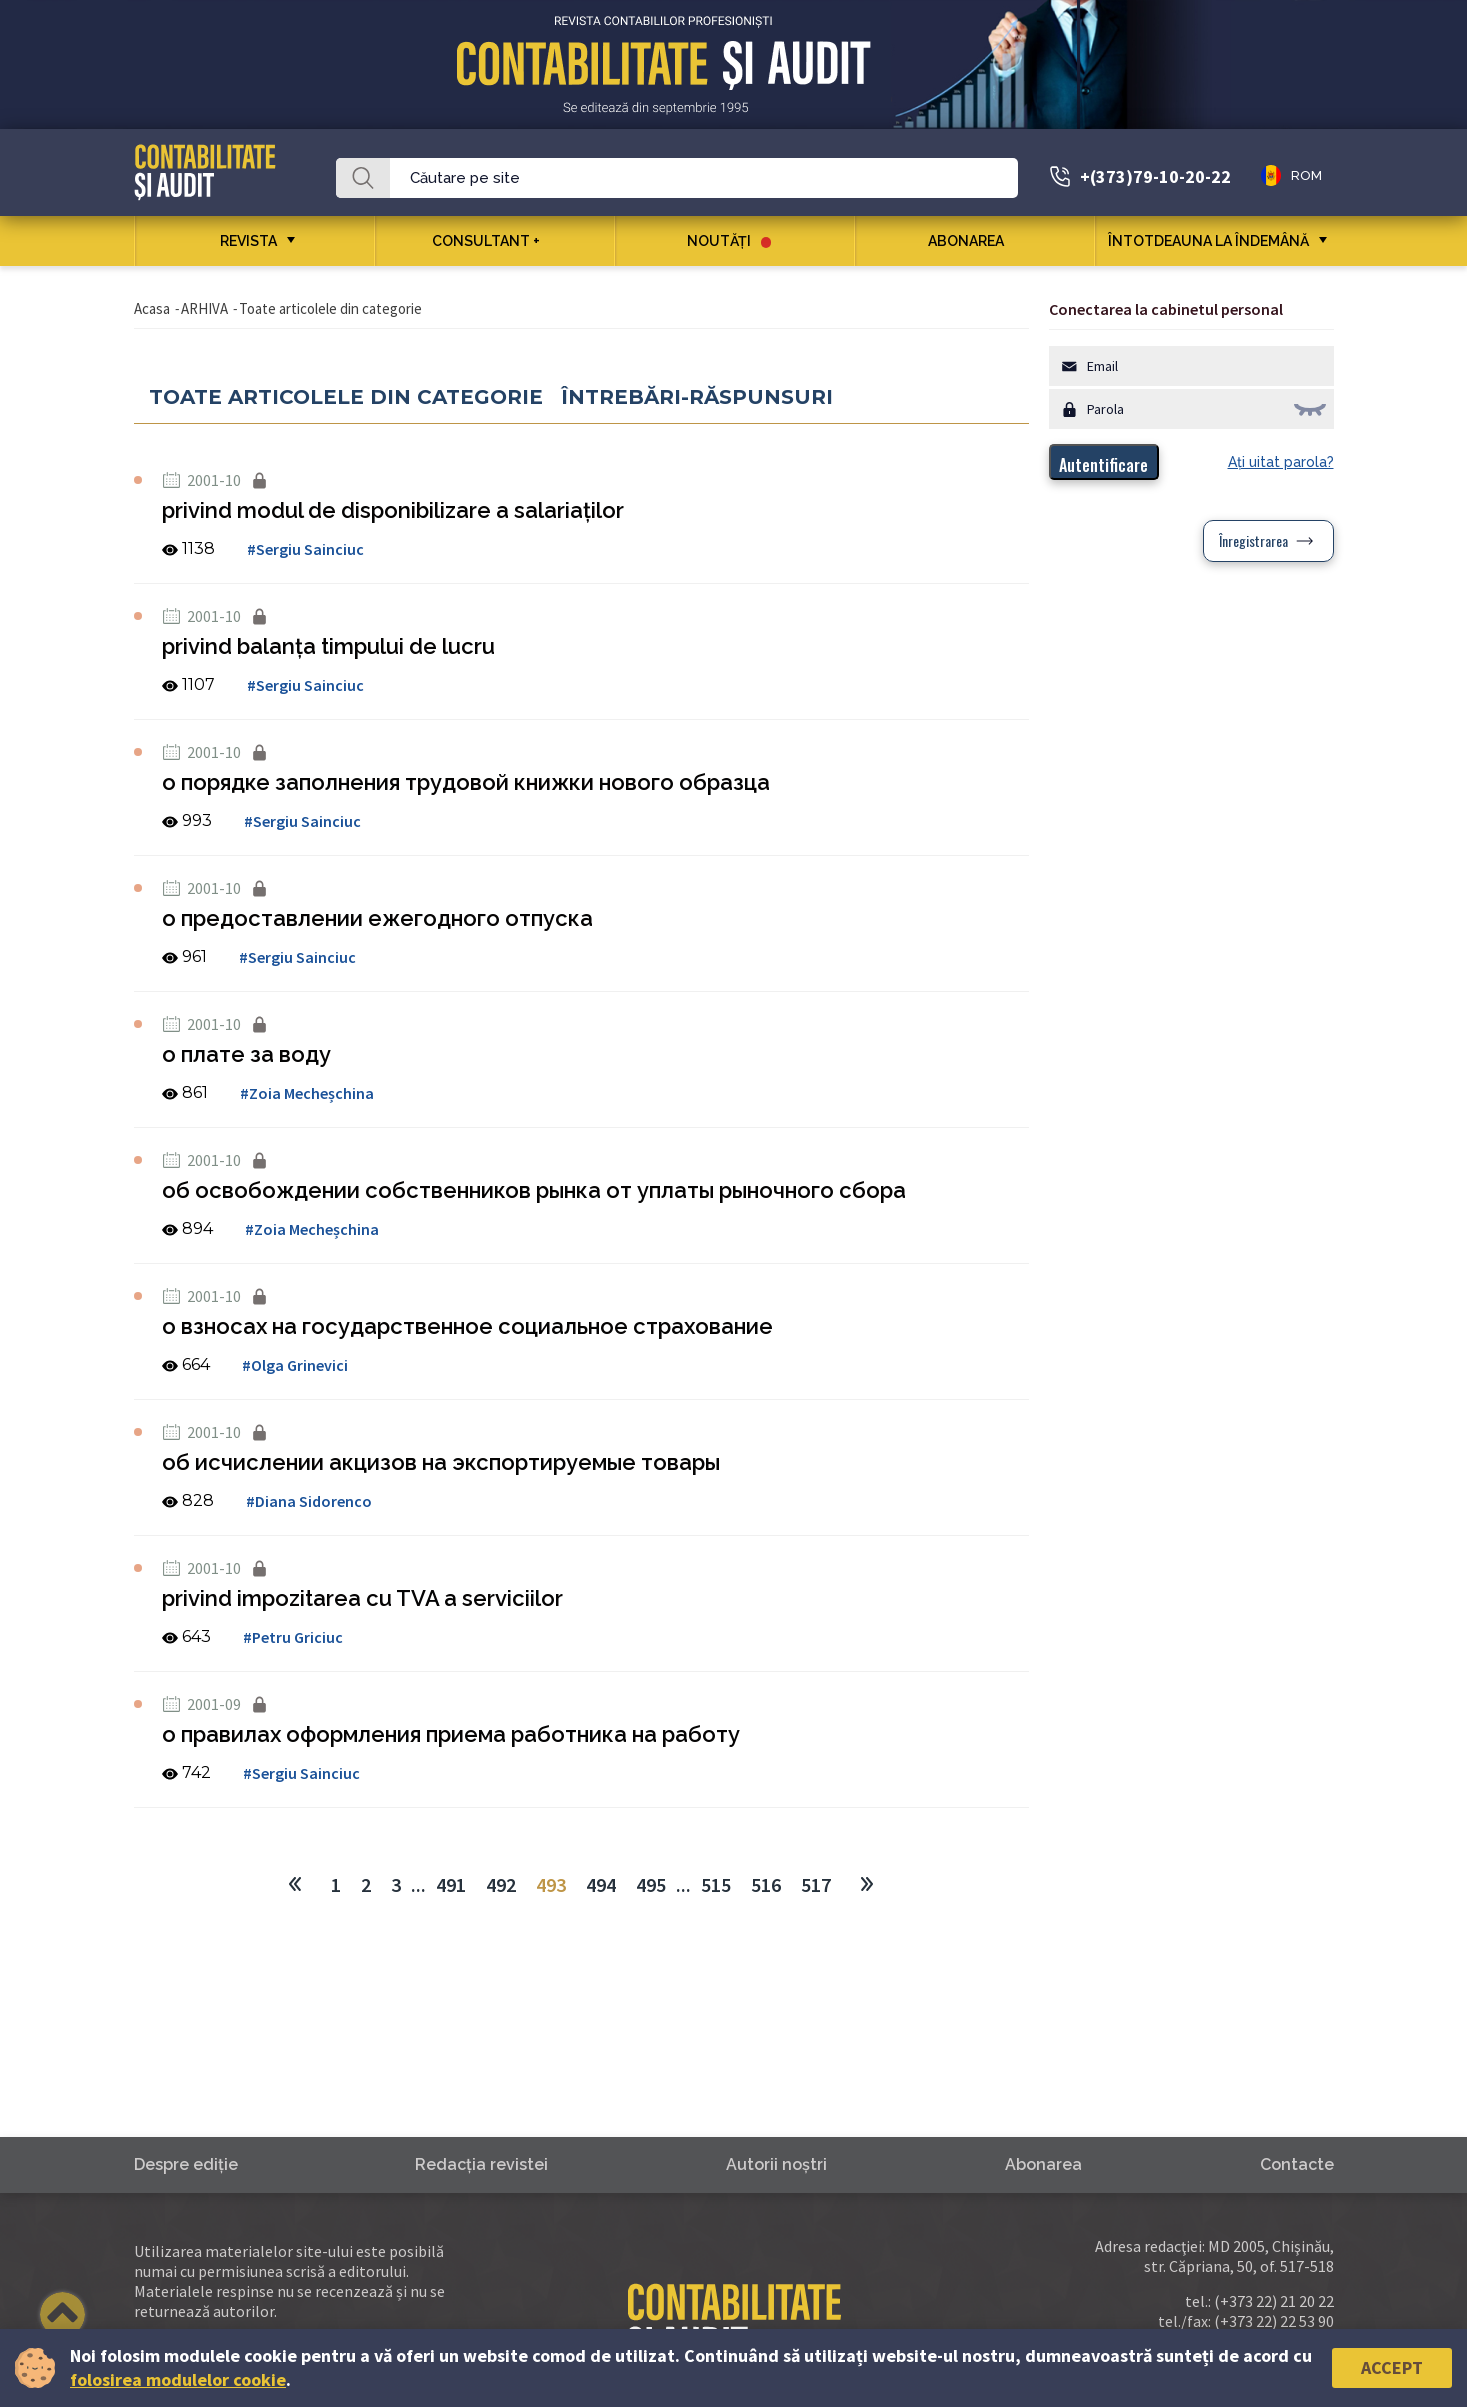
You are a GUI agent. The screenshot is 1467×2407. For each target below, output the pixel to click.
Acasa (152, 308)
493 (551, 1884)
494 (601, 1884)
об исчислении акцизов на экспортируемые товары (441, 1462)
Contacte (1297, 2164)
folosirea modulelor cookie (178, 2379)
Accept (1392, 2367)
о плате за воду (246, 1054)
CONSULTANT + (493, 241)
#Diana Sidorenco (309, 1501)
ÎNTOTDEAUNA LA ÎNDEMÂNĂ (1208, 241)
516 (766, 1884)
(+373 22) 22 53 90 (1274, 2321)
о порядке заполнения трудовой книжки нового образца (466, 782)
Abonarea (973, 241)
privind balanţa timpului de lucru (328, 646)
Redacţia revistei (481, 2164)
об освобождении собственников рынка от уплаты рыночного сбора (534, 1190)
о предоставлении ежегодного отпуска (377, 918)
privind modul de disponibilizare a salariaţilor (393, 510)
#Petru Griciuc (293, 1637)
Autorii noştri (776, 2164)
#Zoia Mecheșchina (307, 1093)
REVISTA (248, 241)
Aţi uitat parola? (1281, 462)
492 (501, 1884)
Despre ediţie (186, 2164)
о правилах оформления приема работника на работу (451, 1734)
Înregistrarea (1253, 540)
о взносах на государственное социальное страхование (467, 1326)
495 (651, 1884)
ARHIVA (204, 308)
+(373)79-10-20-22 (1155, 176)
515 (716, 1884)
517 (816, 1884)
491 (451, 1884)
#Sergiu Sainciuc (305, 549)
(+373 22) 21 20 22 (1274, 2301)
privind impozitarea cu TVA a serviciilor (362, 1598)
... (418, 1884)
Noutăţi (729, 241)
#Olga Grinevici (295, 1365)
